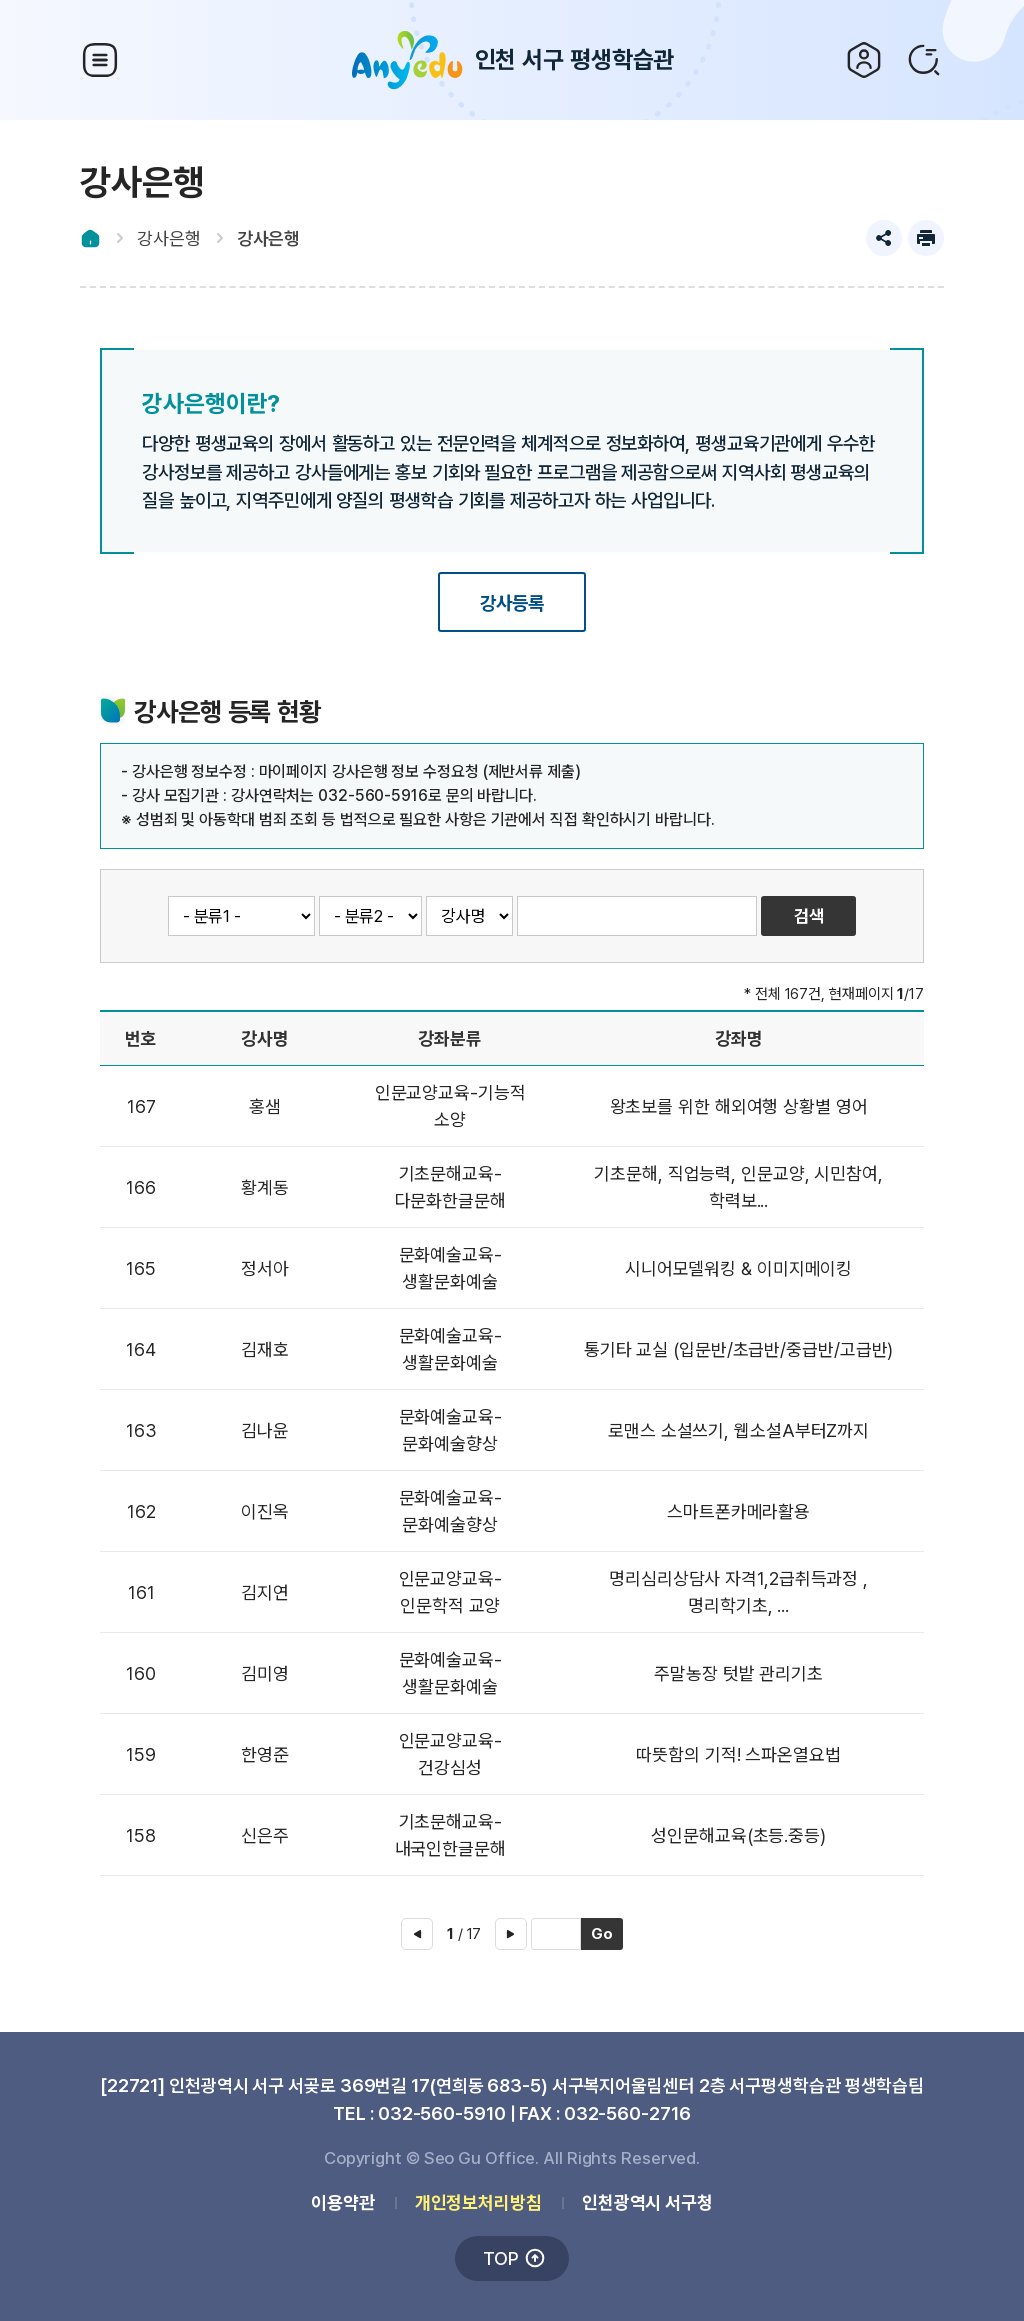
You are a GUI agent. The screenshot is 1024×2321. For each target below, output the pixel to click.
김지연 (265, 1592)
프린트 (926, 238)
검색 (924, 60)
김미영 (265, 1673)
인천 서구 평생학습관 (512, 60)
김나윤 (265, 1430)
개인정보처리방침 (478, 2202)
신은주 (265, 1835)
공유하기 (884, 238)
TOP (501, 2258)
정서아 (265, 1268)
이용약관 (343, 2202)
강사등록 (512, 603)
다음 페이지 (511, 1934)
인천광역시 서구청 (647, 2202)
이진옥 (265, 1511)
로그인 (864, 60)
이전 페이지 (417, 1934)
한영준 (265, 1754)
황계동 (265, 1187)
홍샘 (265, 1106)
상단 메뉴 (100, 60)
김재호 (265, 1349)
